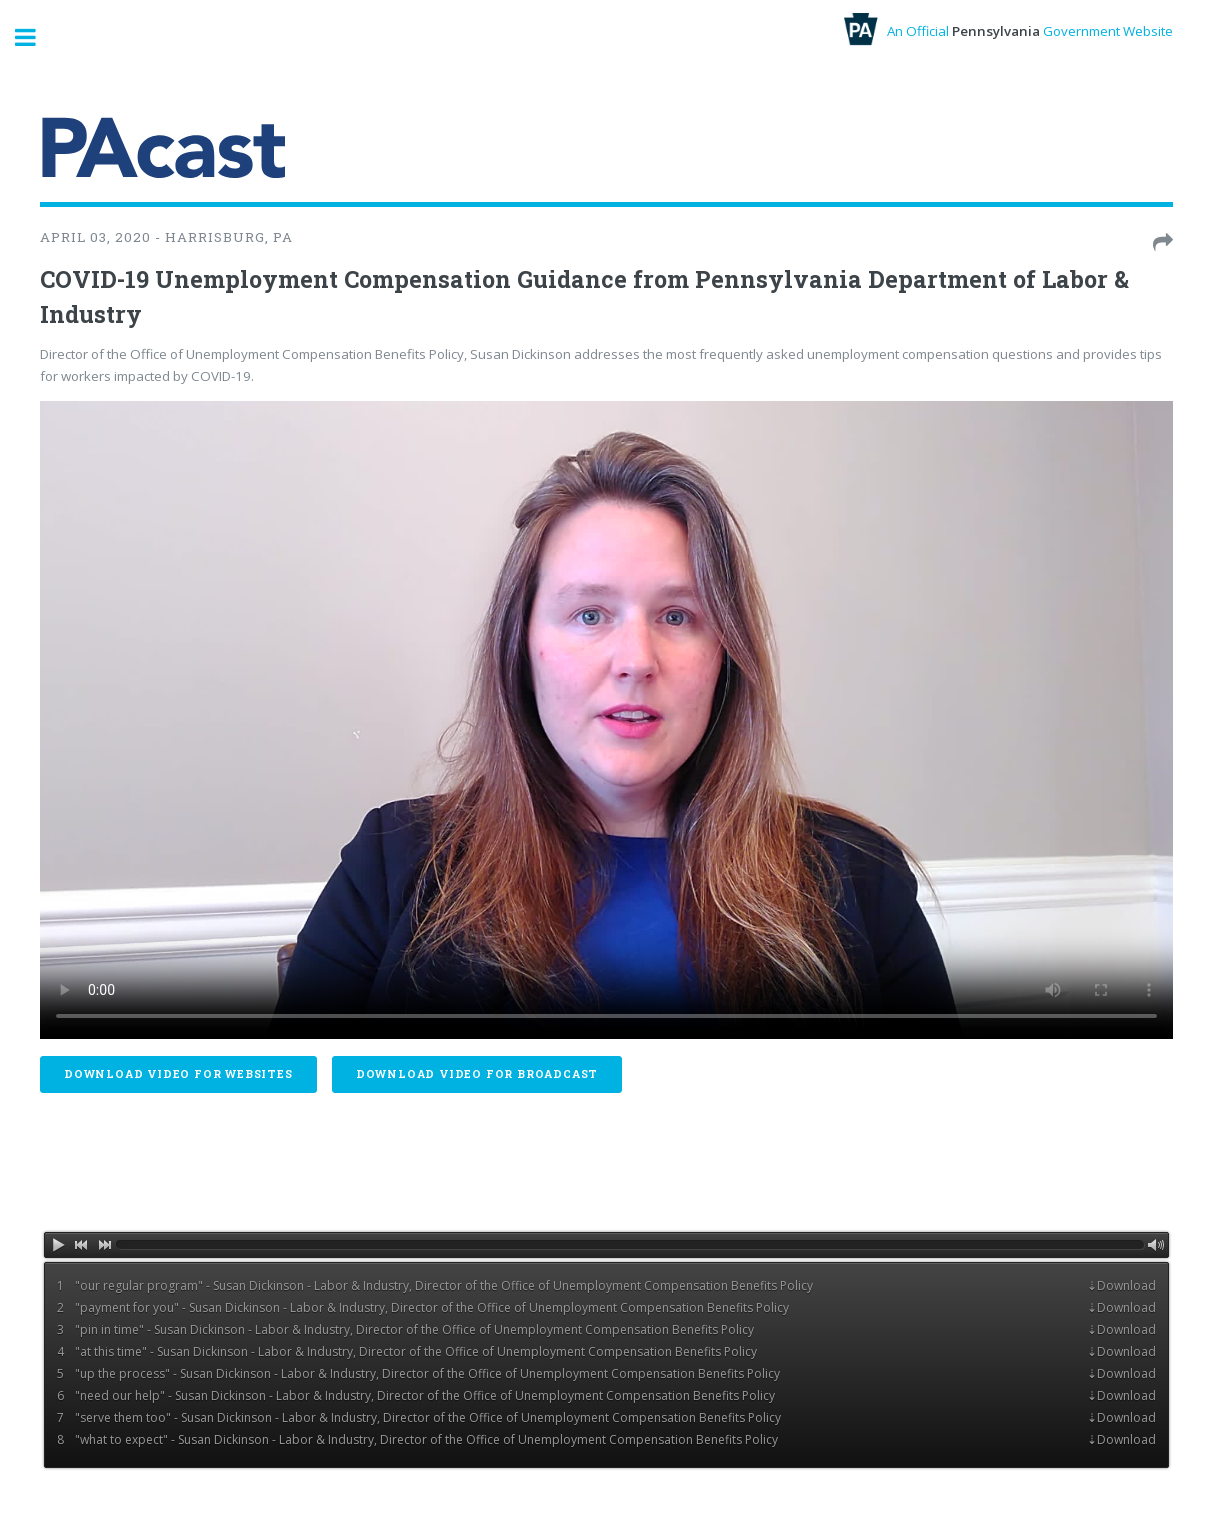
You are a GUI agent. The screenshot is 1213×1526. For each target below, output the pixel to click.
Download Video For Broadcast (477, 1074)
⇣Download (1121, 1285)
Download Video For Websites (178, 1074)
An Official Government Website (1008, 31)
